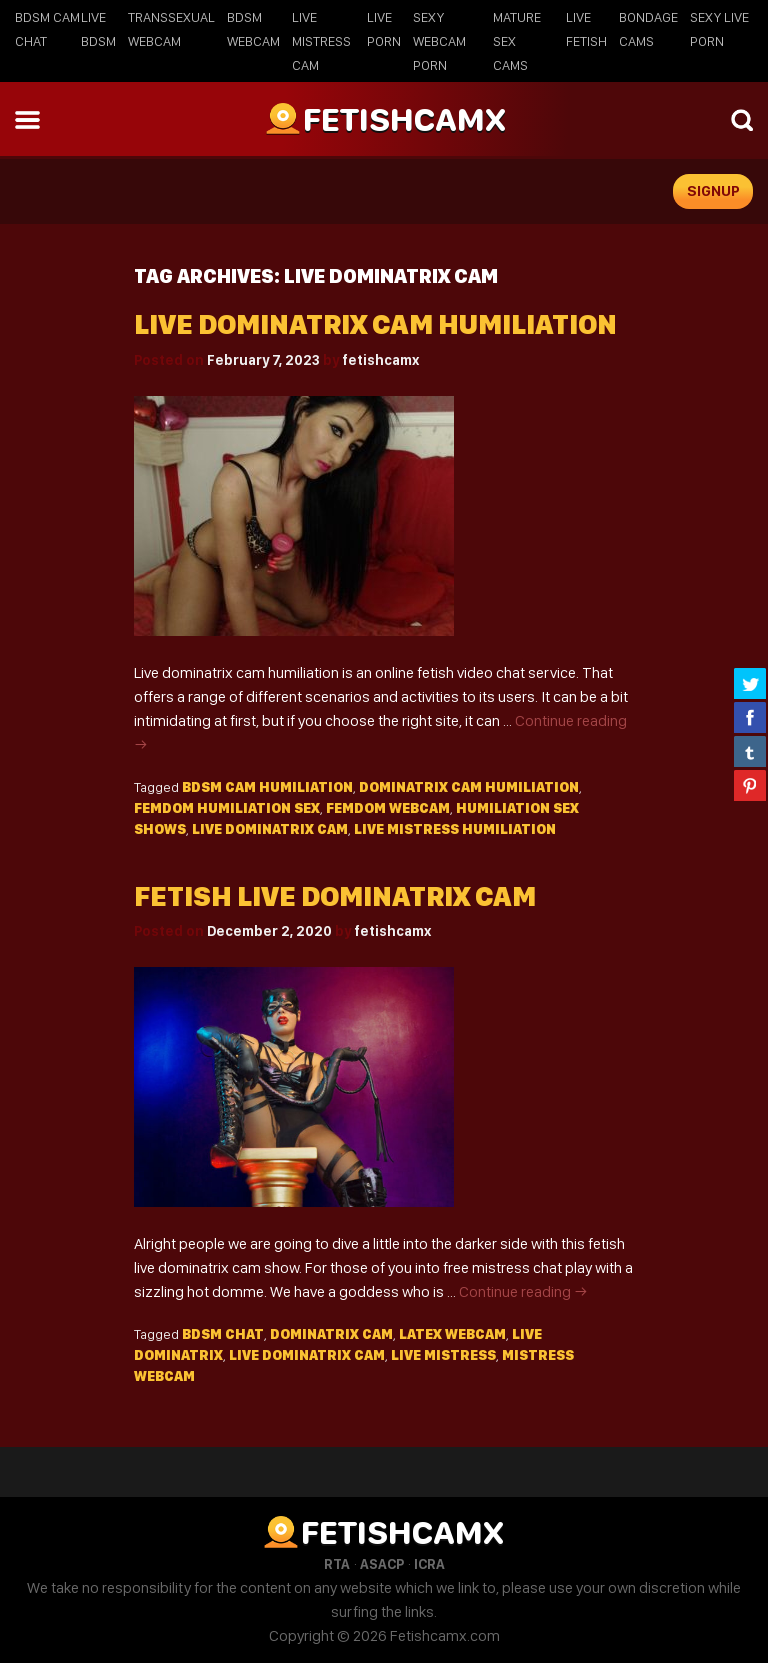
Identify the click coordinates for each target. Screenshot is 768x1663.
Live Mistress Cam (321, 41)
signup (713, 191)
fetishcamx (380, 360)
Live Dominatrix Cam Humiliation (375, 324)
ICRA (429, 1564)
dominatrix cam (331, 1334)
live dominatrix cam (270, 829)
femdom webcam (388, 808)
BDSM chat (223, 1334)
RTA (337, 1564)
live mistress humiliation (455, 829)
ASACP (382, 1564)
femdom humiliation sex (227, 808)
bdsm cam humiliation (267, 787)
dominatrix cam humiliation (469, 787)
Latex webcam (452, 1334)
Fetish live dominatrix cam (335, 896)
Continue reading (523, 1291)
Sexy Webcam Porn (439, 41)
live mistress (443, 1355)
